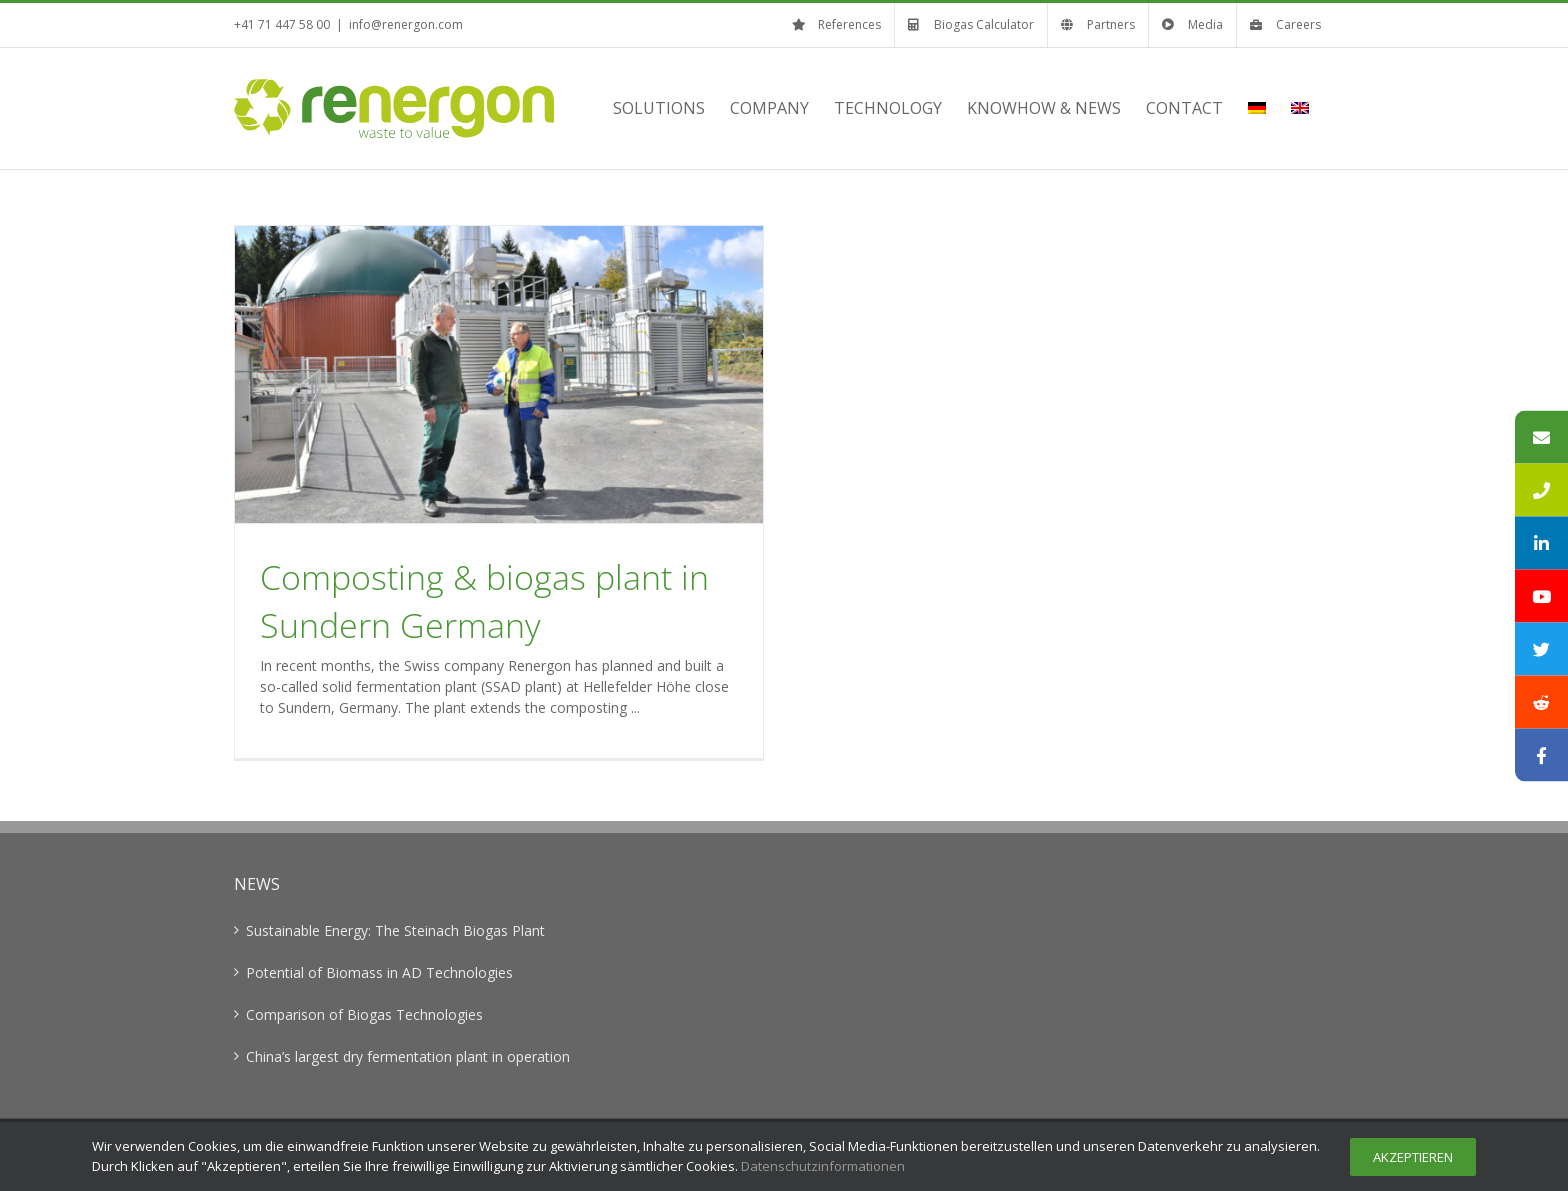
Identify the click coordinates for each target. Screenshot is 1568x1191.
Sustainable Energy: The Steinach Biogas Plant (395, 930)
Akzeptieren (1413, 1157)
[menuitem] (1257, 108)
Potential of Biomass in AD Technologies (379, 972)
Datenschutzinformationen (823, 1166)
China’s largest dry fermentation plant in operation (408, 1056)
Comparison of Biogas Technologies (364, 1014)
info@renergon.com (406, 24)
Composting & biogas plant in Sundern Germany (484, 601)
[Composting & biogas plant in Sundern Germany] (499, 374)
